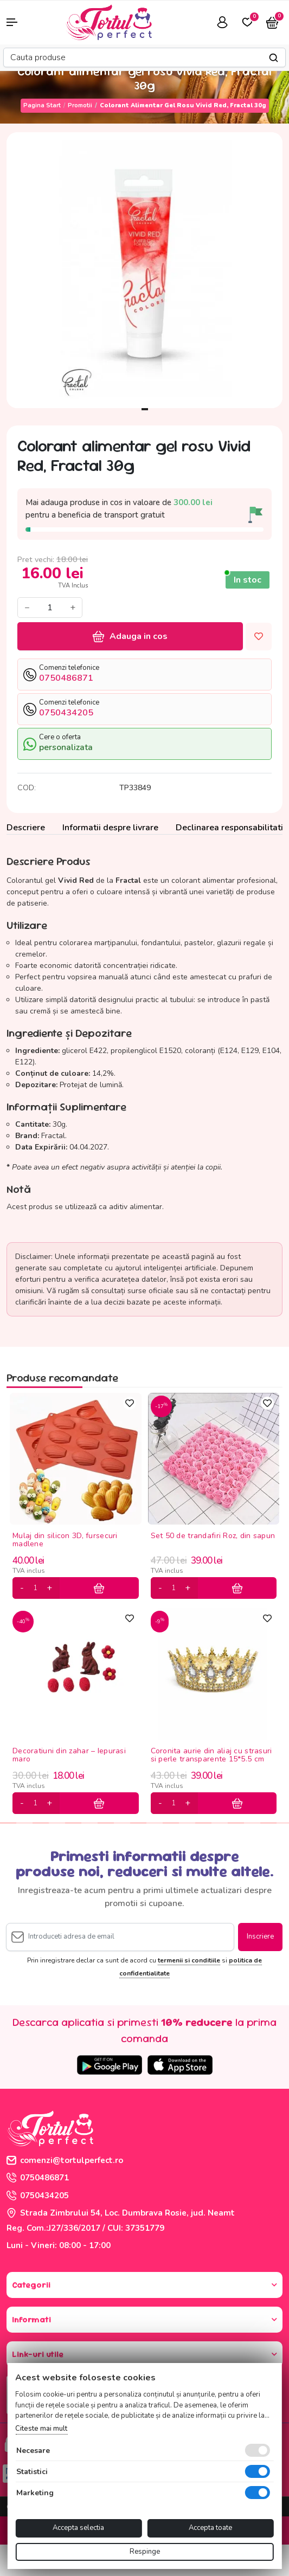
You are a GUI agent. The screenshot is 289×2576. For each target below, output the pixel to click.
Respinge (145, 2551)
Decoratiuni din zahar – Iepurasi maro (69, 1755)
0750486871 (38, 2177)
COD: (26, 788)
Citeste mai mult (41, 2428)
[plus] (49, 1587)
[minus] (22, 1587)
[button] (24, 22)
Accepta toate (210, 2528)
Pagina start (42, 105)
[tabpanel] (144, 270)
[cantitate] (35, 1587)
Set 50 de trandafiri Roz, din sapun (213, 1536)
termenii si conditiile (189, 1960)
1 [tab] (145, 409)
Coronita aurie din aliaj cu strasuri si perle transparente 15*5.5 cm (211, 1755)
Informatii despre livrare (110, 828)
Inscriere (260, 1936)
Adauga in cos (130, 636)
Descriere (26, 828)
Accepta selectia (78, 2528)
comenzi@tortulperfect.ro (65, 2160)
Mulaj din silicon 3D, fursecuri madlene (65, 1540)
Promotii (80, 105)
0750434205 (38, 2195)
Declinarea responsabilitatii (230, 828)
